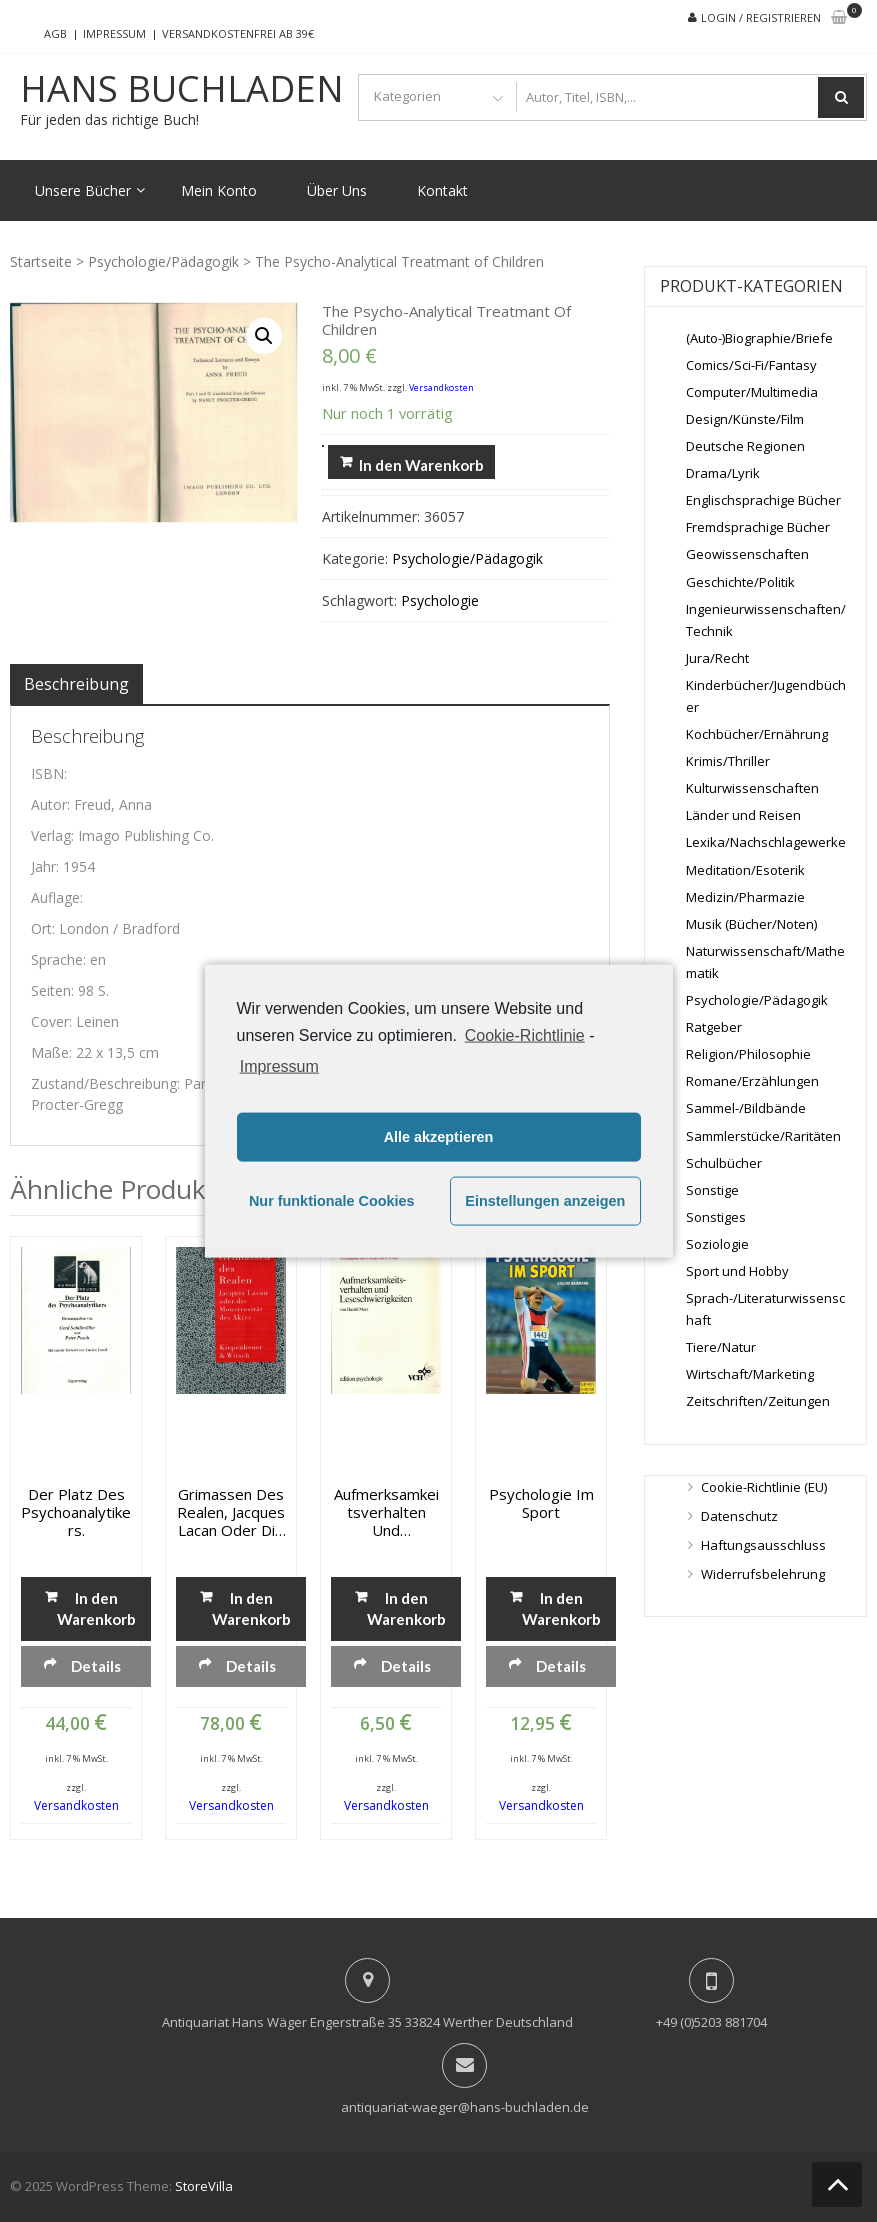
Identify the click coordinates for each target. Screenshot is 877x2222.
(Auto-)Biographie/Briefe (759, 338)
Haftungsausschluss (763, 1545)
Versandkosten (441, 387)
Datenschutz (739, 1516)
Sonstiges (716, 1217)
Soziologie (717, 1244)
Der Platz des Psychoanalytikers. (76, 1512)
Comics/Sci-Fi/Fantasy (751, 365)
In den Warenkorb (421, 465)
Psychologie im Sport (541, 1503)
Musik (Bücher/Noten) (751, 924)
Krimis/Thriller (728, 761)
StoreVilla (204, 2186)
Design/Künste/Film (745, 419)
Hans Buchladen (182, 89)
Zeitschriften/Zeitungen (758, 1401)
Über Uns (337, 190)
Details (96, 1666)
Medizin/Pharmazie (745, 897)
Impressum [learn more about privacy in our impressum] (279, 1065)
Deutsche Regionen (745, 446)
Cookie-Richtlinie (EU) (764, 1487)
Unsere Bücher (83, 190)
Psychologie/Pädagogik (163, 261)
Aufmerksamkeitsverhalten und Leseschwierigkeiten (386, 1512)
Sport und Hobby (737, 1271)
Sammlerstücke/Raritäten (763, 1136)
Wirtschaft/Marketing (750, 1374)
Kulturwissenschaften (752, 788)
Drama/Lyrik (723, 473)
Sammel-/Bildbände (746, 1108)
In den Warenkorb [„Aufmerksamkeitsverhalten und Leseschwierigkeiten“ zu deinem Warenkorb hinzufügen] (406, 1608)
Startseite (41, 261)
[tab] (76, 684)
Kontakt (442, 190)
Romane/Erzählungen (752, 1081)
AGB (55, 33)
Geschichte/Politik (740, 582)
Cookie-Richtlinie (525, 1035)
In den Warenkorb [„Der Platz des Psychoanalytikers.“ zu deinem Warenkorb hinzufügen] (96, 1608)
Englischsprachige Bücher (763, 500)
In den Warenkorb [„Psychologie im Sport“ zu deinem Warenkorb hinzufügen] (561, 1608)
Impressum (114, 33)
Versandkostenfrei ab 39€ (238, 33)
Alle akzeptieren (439, 1137)
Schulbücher (724, 1163)
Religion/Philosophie (748, 1054)
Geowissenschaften (747, 554)
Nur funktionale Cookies (332, 1201)
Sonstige (712, 1190)
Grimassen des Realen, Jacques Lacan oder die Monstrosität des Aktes (231, 1512)
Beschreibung (76, 684)
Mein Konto (219, 190)
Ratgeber (714, 1027)
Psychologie (440, 600)
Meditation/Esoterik (745, 870)
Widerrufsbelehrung (763, 1574)
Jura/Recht (717, 658)
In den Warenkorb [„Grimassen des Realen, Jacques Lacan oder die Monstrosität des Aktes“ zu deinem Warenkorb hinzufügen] (251, 1608)
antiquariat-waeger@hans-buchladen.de (465, 2107)
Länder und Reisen (743, 815)
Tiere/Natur (721, 1347)
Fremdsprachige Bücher (758, 527)
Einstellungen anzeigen (545, 1201)
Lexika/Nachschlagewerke (766, 842)
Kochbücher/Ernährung (757, 734)
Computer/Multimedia (752, 392)
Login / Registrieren (761, 17)
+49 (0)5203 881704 (711, 2022)
